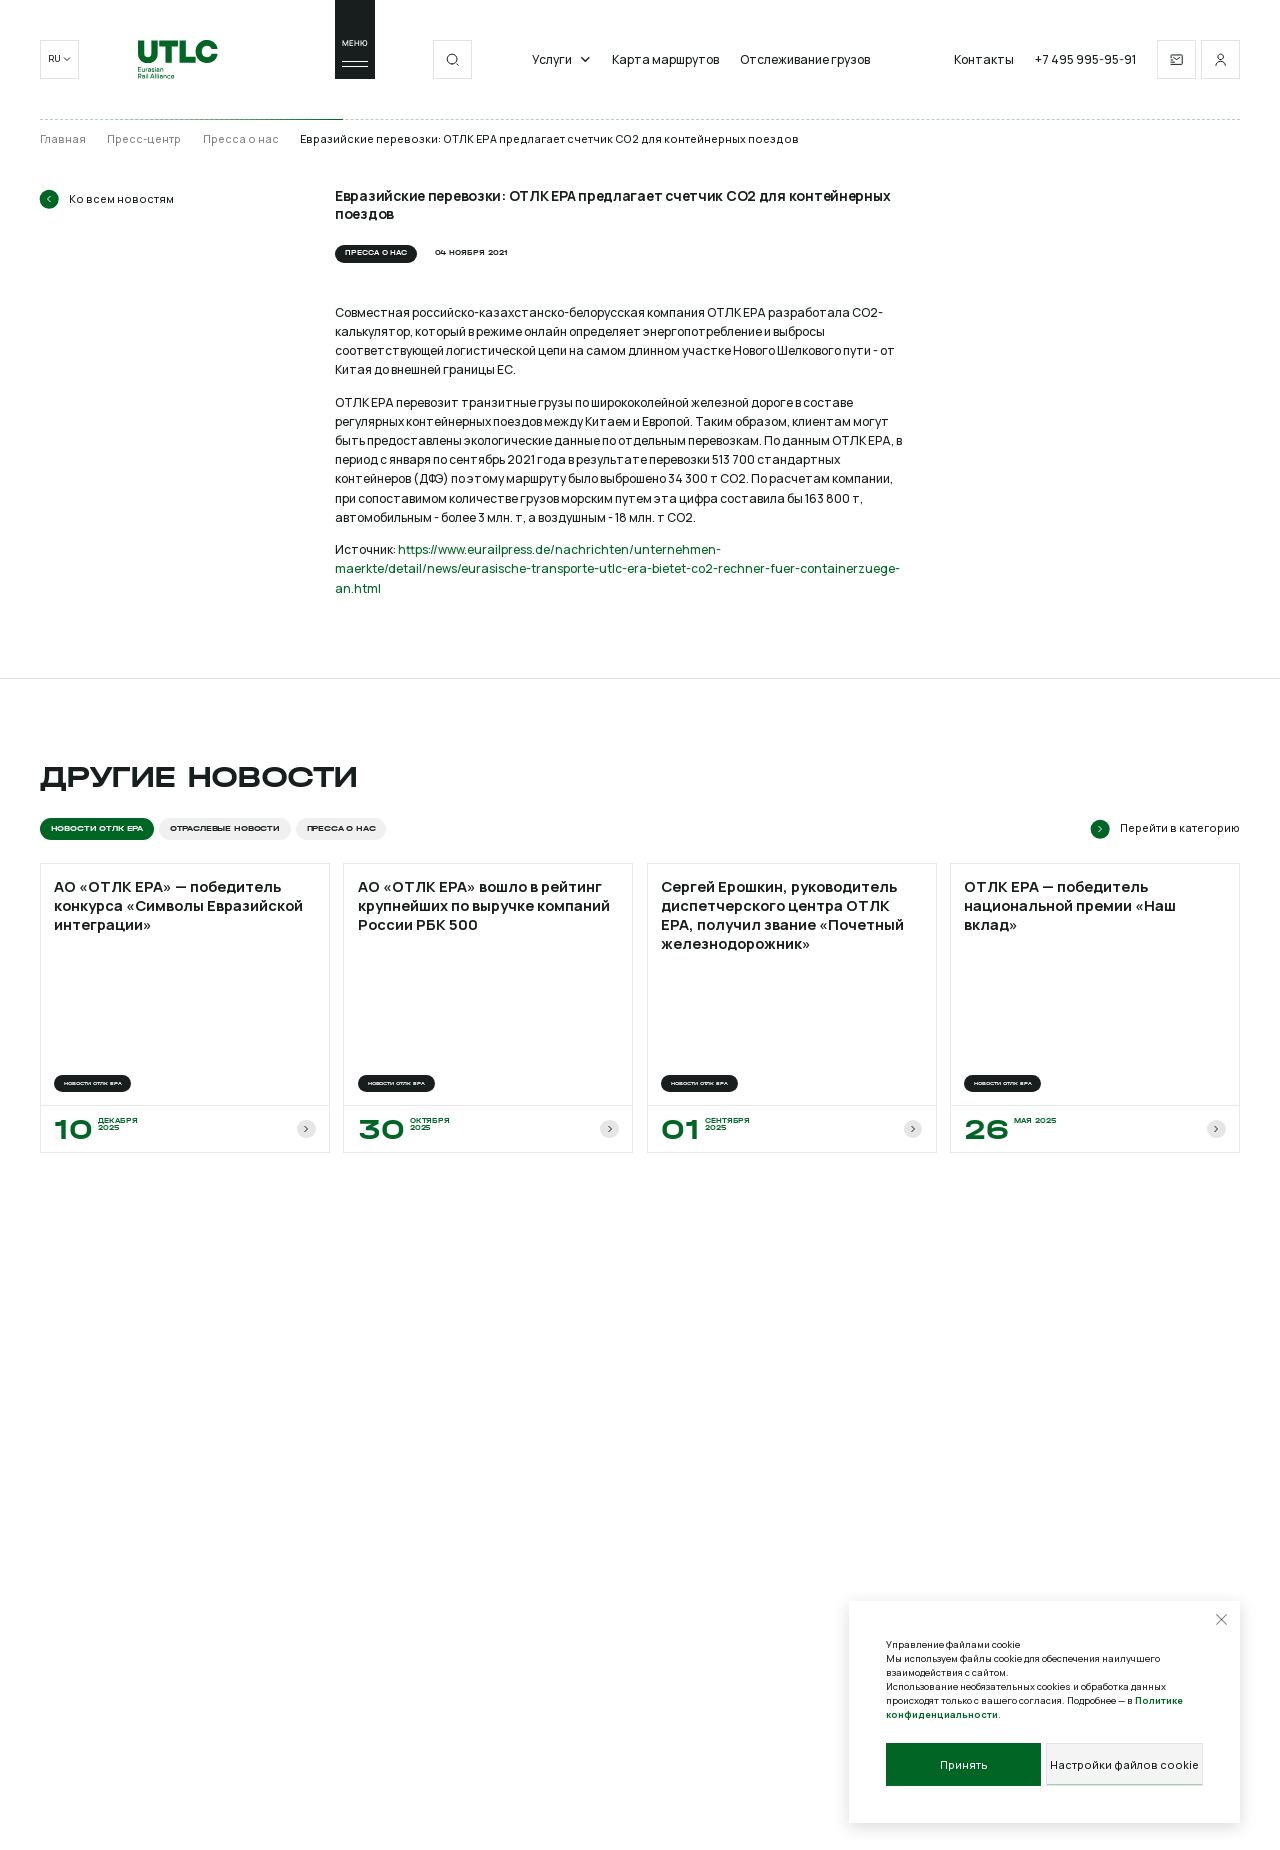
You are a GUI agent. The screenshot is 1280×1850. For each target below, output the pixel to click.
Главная (63, 139)
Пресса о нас (241, 139)
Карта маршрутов (665, 60)
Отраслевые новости (225, 828)
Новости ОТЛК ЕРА (97, 828)
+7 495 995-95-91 (1085, 60)
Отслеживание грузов (805, 60)
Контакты (984, 60)
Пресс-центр (144, 139)
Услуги (561, 60)
